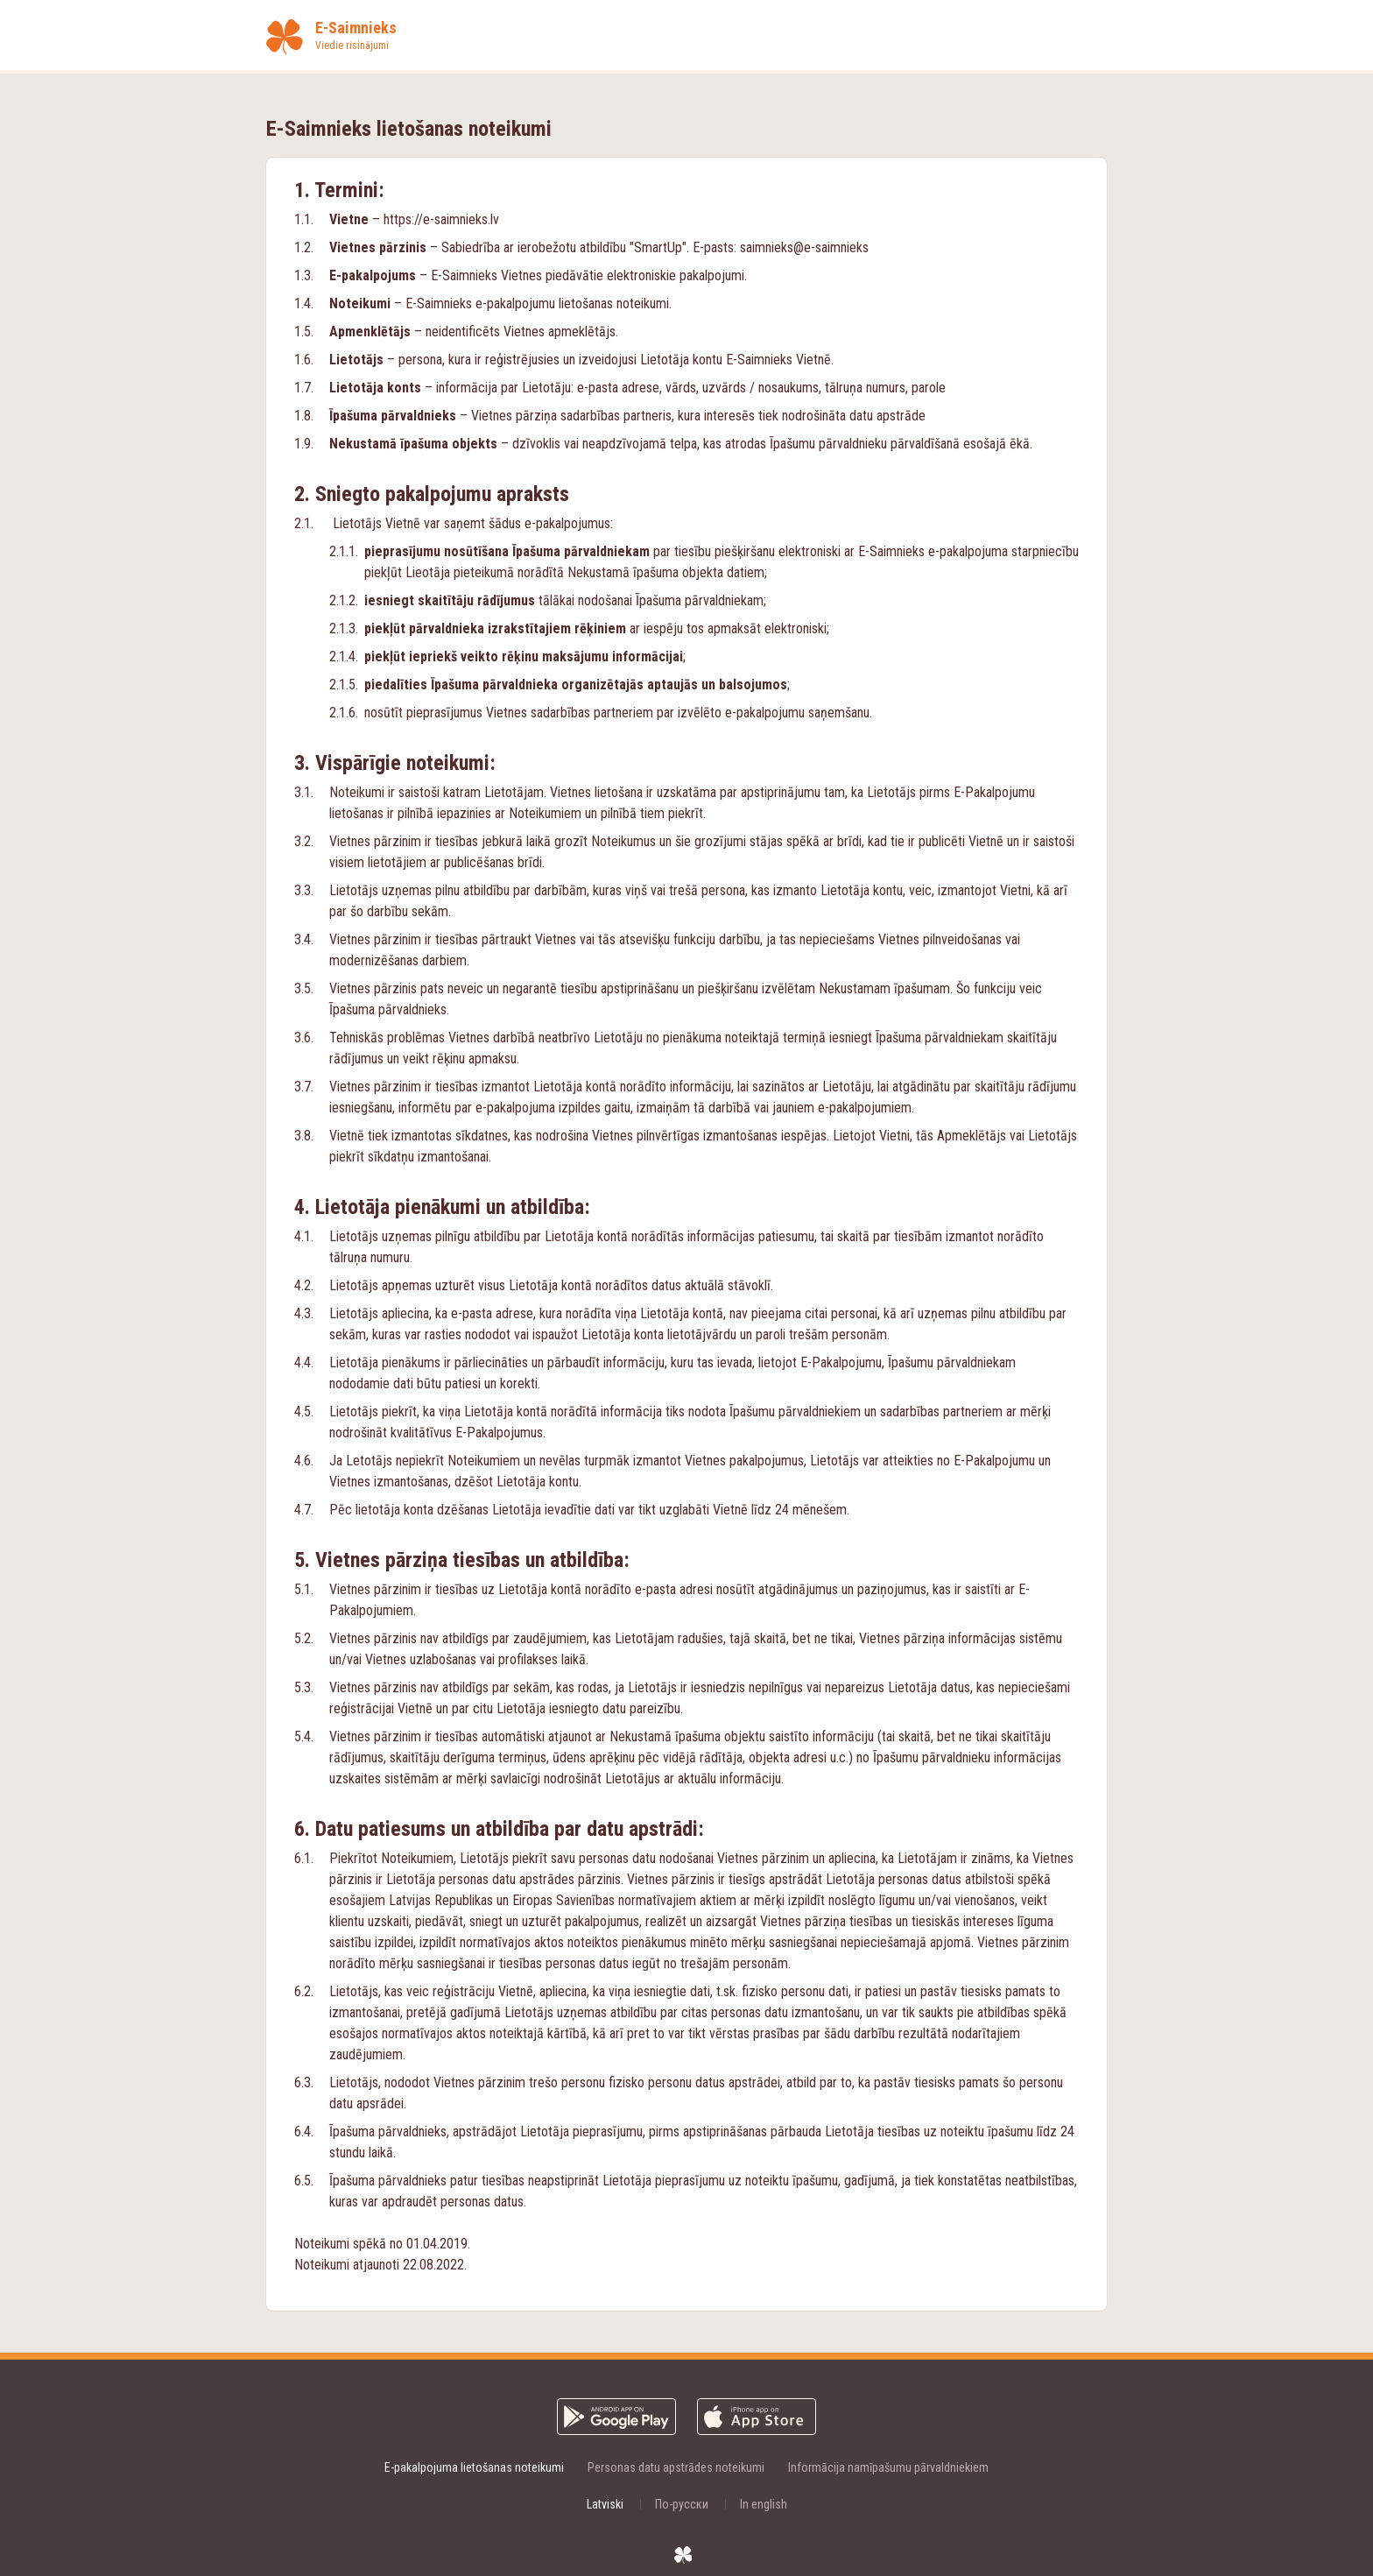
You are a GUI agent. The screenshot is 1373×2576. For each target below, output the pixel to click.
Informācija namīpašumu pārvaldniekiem (888, 2467)
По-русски (681, 2504)
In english (763, 2504)
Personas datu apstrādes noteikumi (676, 2467)
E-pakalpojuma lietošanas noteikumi (474, 2467)
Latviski (605, 2504)
